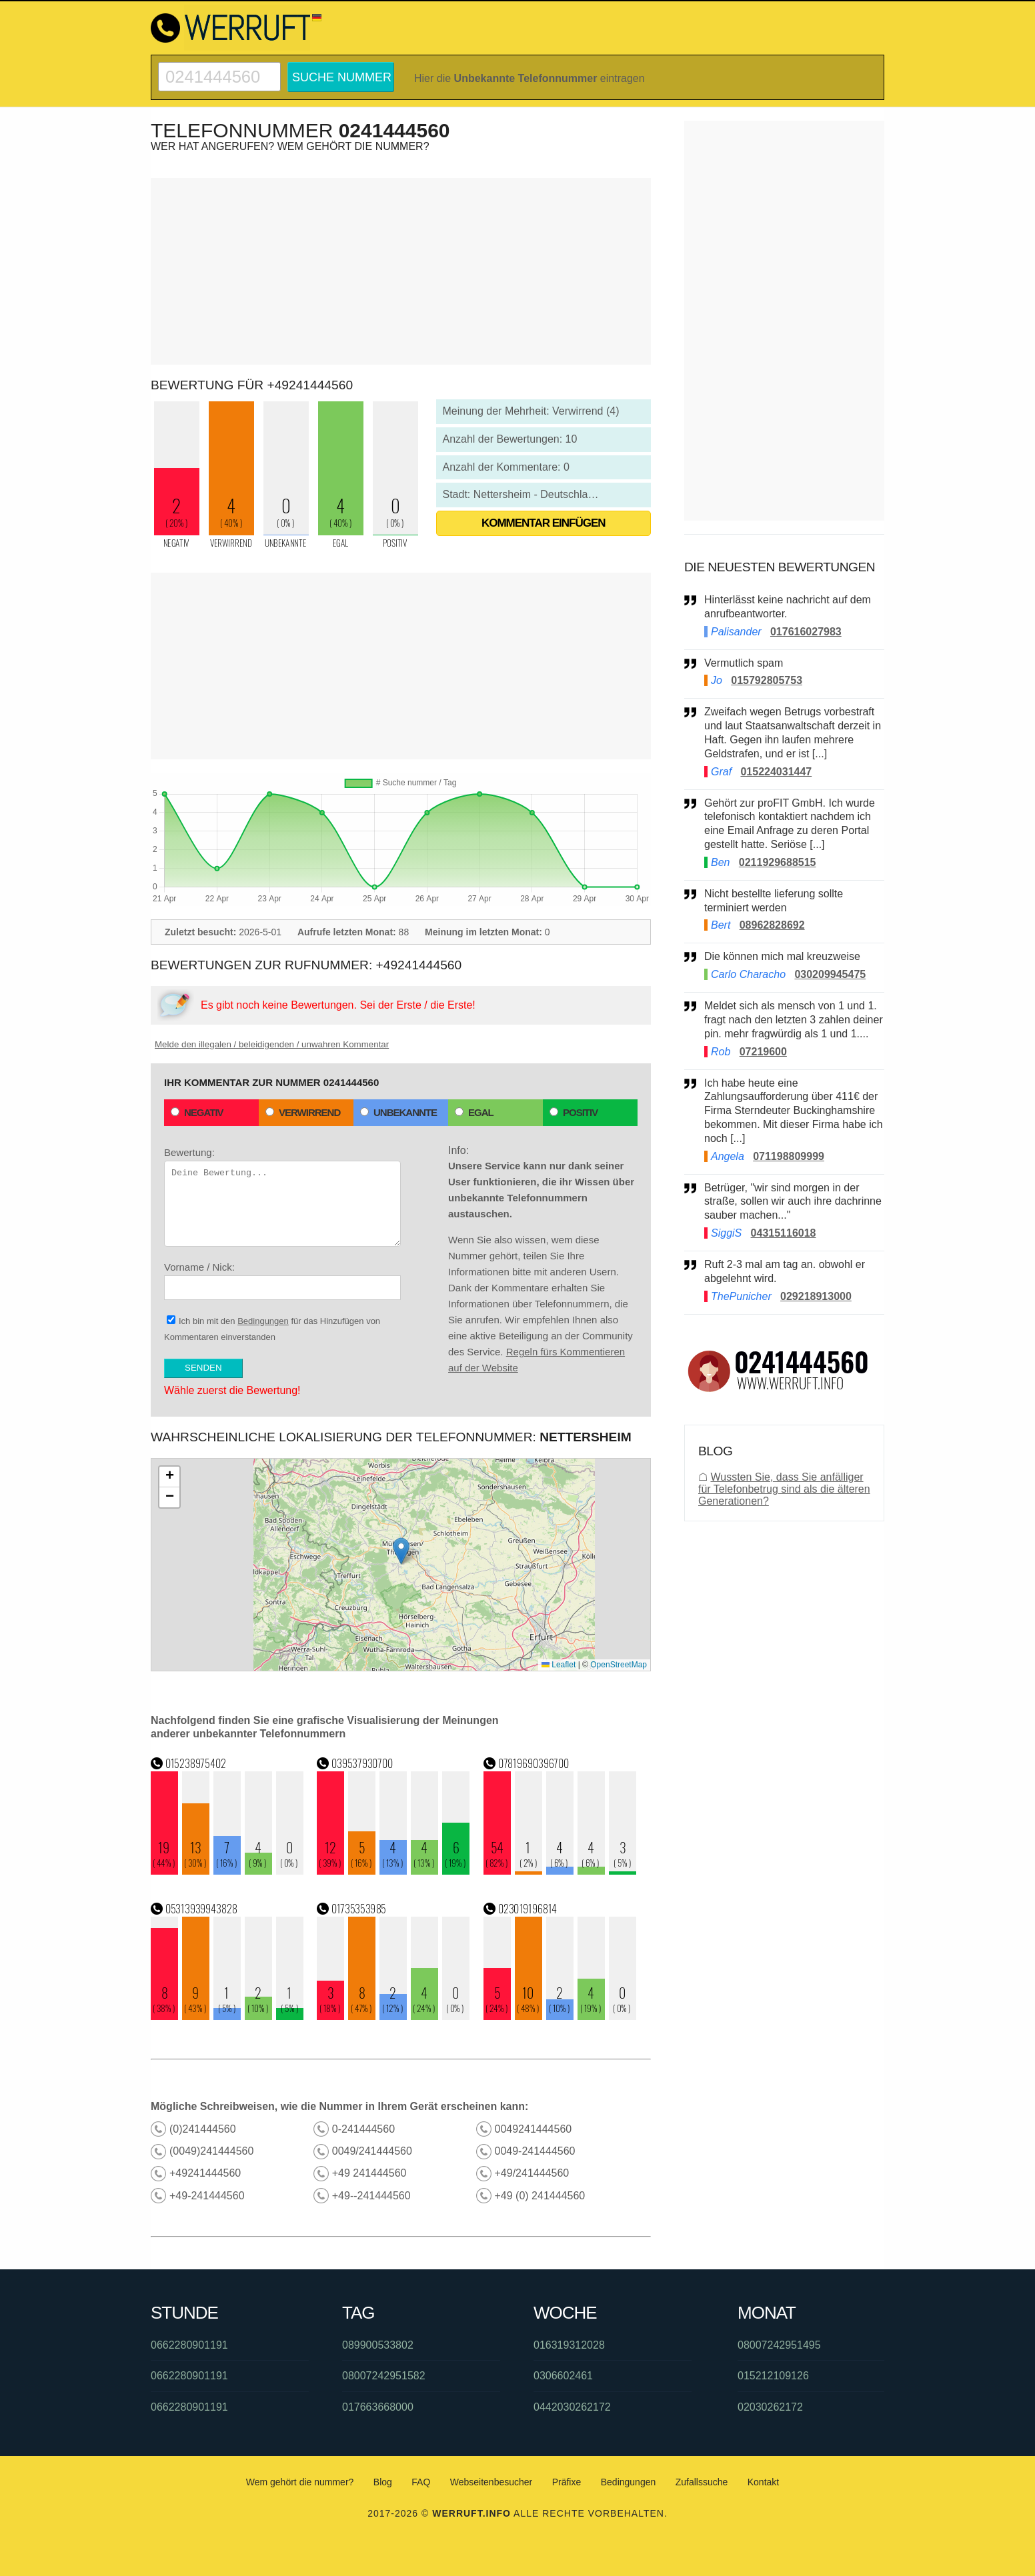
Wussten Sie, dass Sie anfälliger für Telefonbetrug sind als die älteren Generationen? (784, 1489)
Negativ (197, 1112)
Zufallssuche (702, 2482)
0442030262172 (572, 2407)
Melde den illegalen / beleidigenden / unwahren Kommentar (272, 1044)
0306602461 (563, 2375)
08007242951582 (383, 2375)
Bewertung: (282, 1197)
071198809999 (788, 1156)
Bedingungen (263, 1321)
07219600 (763, 1051)
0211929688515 (777, 862)
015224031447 (776, 771)
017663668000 (377, 2407)
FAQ (420, 2482)
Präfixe (567, 2482)
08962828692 (772, 925)
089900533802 (377, 2345)
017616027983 (806, 631)
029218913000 (816, 1296)
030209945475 (830, 974)
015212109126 (773, 2375)
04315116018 (783, 1233)
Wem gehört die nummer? (300, 2482)
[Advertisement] (401, 271)
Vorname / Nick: (282, 1280)
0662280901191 (189, 2345)
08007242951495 (779, 2345)
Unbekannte (398, 1112)
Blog (382, 2482)
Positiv (574, 1112)
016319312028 (569, 2345)
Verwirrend (302, 1112)
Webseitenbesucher (491, 2482)
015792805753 (766, 680)
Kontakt (763, 2482)
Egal (474, 1112)
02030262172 (770, 2407)
